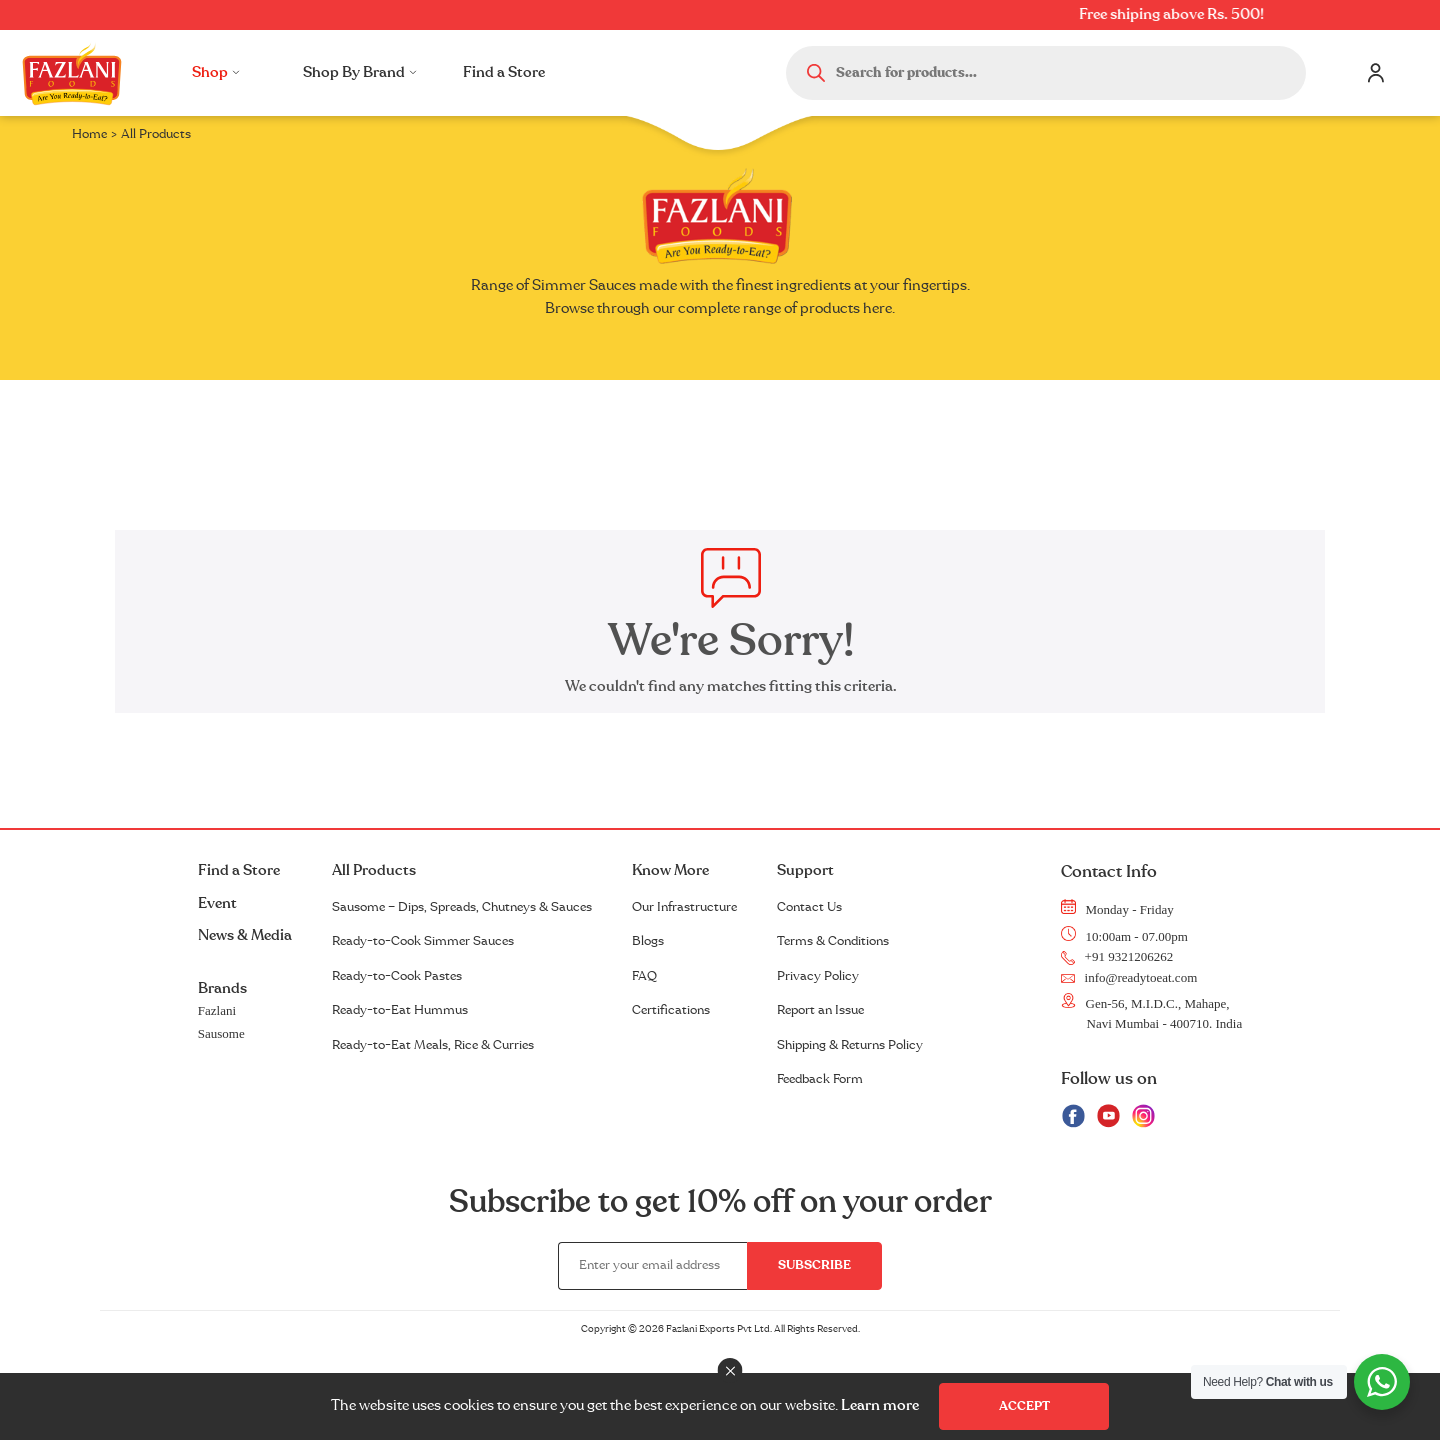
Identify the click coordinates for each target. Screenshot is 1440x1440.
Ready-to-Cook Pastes (397, 976)
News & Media (245, 935)
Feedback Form (820, 1079)
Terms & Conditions (833, 941)
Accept (1024, 1406)
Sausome (221, 1033)
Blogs (648, 941)
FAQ (644, 976)
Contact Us (809, 907)
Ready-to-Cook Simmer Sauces (423, 941)
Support (805, 870)
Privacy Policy (818, 976)
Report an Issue (820, 1010)
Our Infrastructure (684, 907)
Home (89, 134)
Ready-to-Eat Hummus (400, 1010)
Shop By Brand (360, 72)
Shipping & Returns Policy (850, 1045)
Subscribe (814, 1265)
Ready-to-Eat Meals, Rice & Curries (433, 1045)
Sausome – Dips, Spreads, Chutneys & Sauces (462, 907)
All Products (374, 870)
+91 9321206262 (1117, 956)
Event (217, 903)
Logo (72, 73)
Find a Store (504, 72)
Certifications (671, 1010)
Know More (670, 870)
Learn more (880, 1405)
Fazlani (217, 1010)
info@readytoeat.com (1129, 977)
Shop (216, 72)
